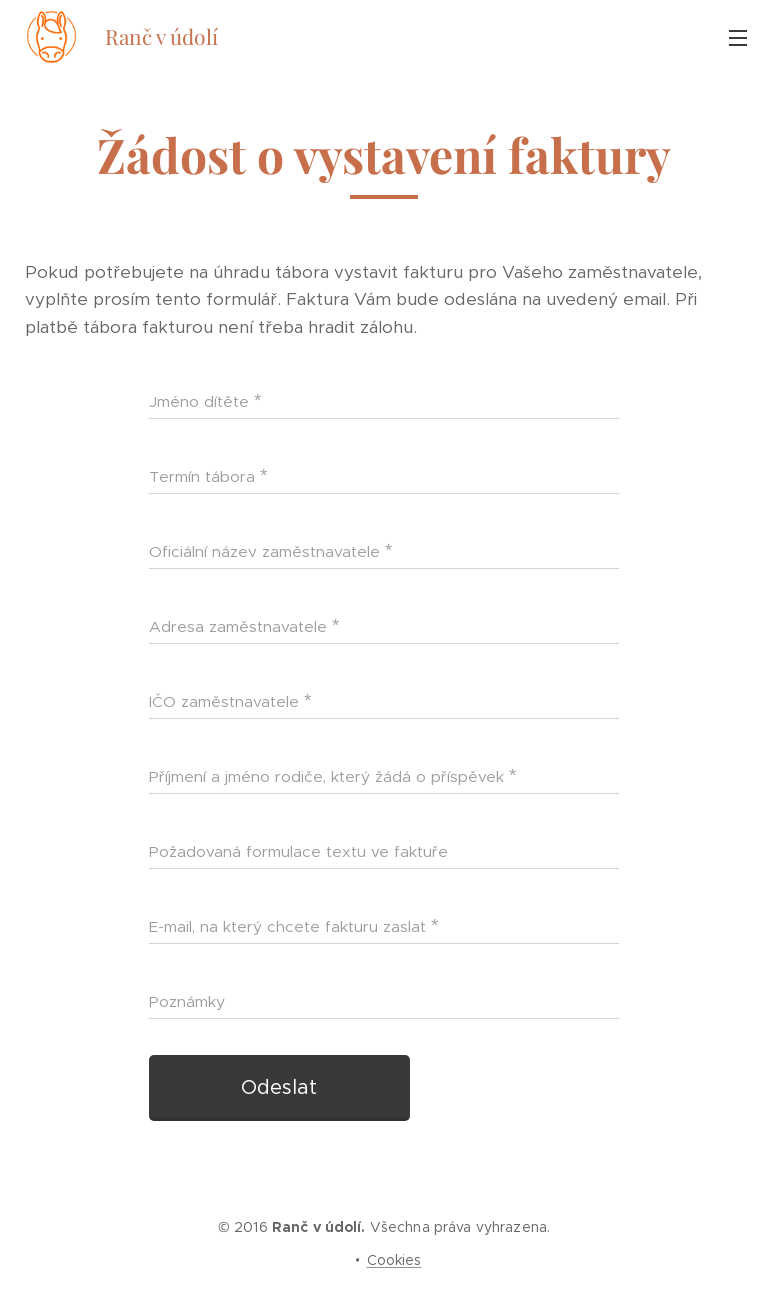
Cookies (394, 1260)
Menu (738, 38)
